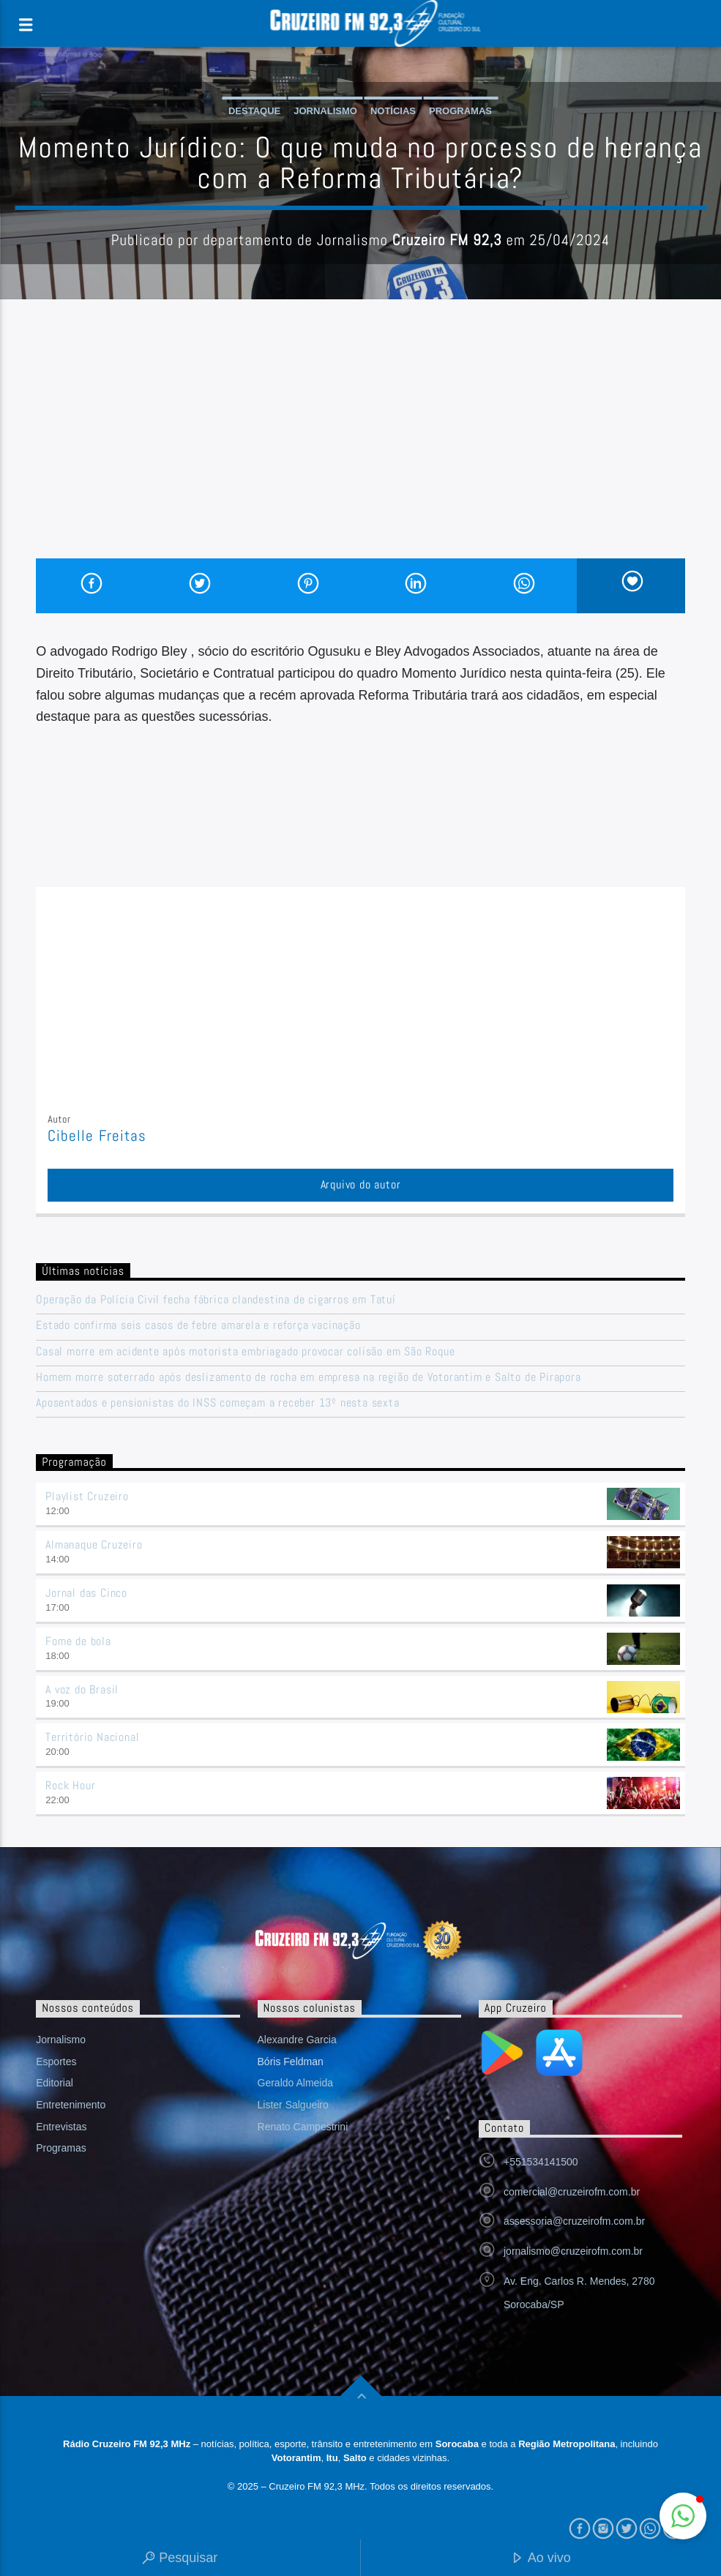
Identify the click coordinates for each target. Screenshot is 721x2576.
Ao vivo (541, 2558)
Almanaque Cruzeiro (93, 1544)
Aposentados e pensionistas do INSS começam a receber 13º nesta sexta (217, 1402)
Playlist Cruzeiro (87, 1496)
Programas (460, 110)
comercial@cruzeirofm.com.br (572, 2192)
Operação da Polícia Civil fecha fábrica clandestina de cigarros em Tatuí (216, 1299)
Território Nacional (92, 1737)
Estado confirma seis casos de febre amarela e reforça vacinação (198, 1325)
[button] (683, 2516)
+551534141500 (541, 2162)
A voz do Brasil (82, 1689)
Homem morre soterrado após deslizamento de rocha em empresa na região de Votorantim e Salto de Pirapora (308, 1377)
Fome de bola (78, 1641)
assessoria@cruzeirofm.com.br (574, 2221)
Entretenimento (70, 2105)
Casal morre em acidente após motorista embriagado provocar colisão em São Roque (245, 1351)
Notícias (393, 110)
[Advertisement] (360, 448)
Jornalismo (325, 110)
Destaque (254, 110)
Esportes (56, 2061)
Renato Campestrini (303, 2127)
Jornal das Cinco (86, 1592)
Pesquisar (179, 2558)
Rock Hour (70, 1785)
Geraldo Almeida (296, 2083)
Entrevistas (61, 2127)
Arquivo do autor (361, 1184)
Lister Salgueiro (293, 2105)
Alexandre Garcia (297, 2039)
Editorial (54, 2083)
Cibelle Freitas (97, 1135)
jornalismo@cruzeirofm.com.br (573, 2251)
